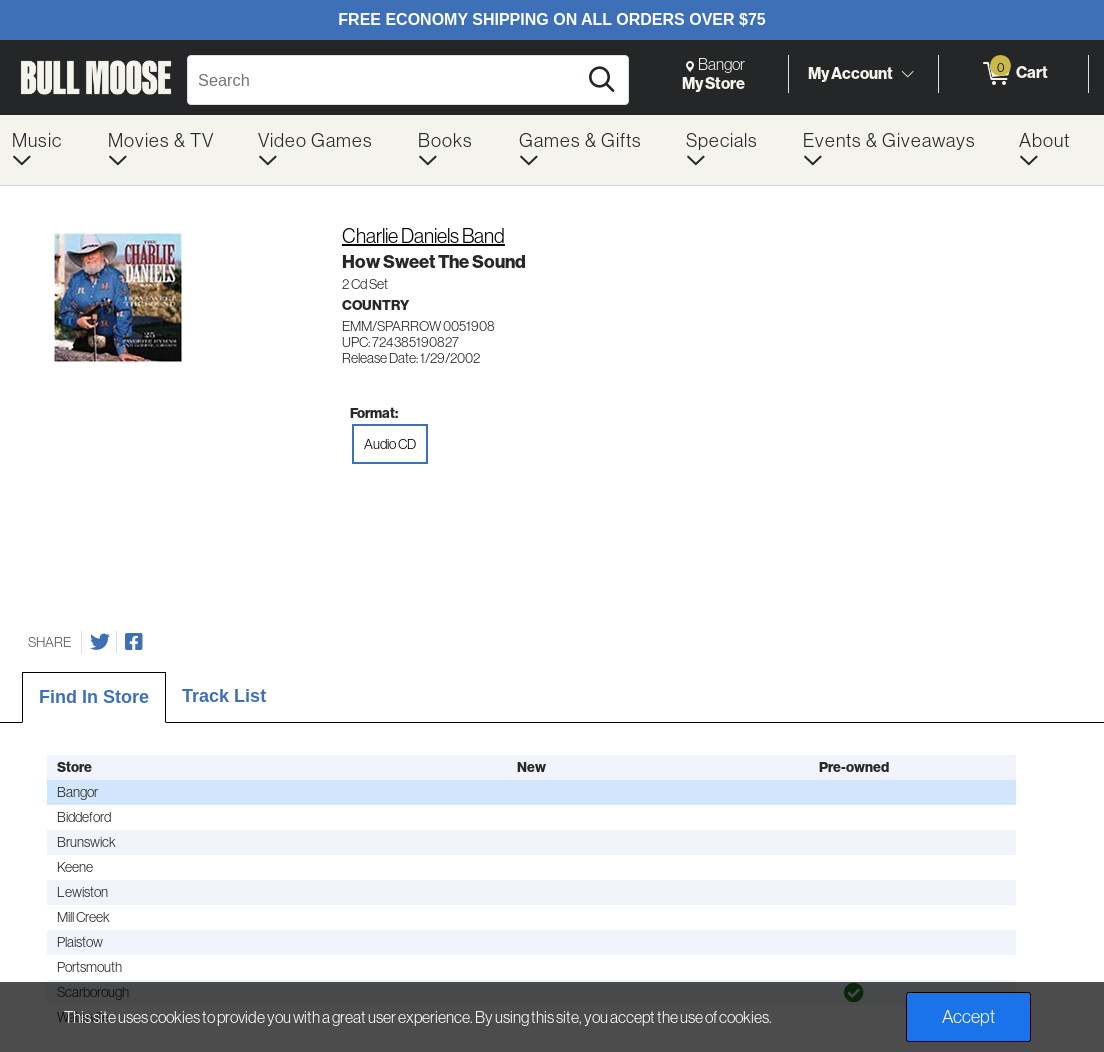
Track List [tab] (224, 696)
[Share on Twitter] (100, 642)
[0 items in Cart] (1013, 74)
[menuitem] (48, 150)
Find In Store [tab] (94, 697)
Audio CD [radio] (390, 444)
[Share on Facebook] (134, 642)
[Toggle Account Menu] (907, 75)
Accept (968, 1017)
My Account (850, 73)
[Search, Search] (385, 80)
